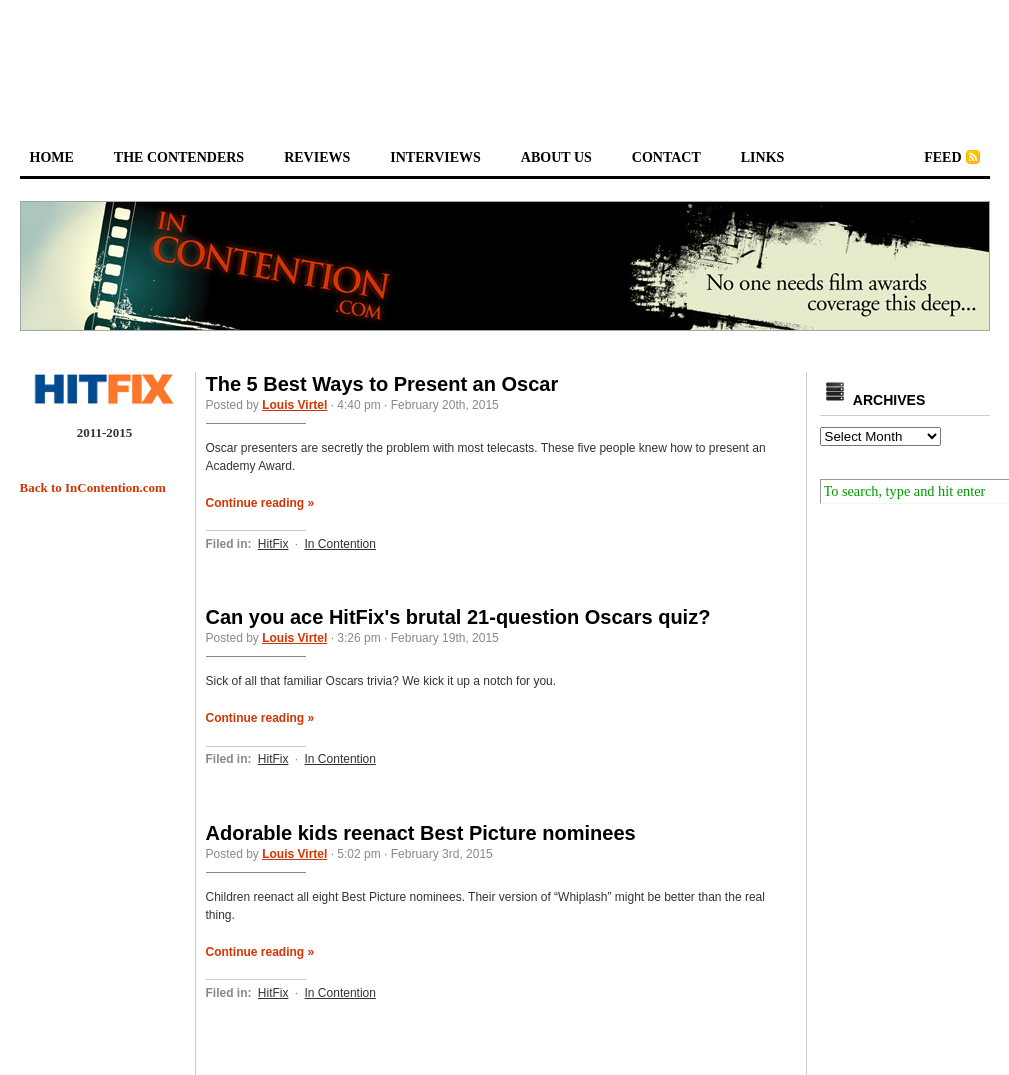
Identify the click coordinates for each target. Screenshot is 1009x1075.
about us (556, 157)
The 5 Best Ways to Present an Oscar (382, 384)
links (763, 157)
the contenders (179, 157)
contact (666, 157)
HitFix (273, 544)
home (52, 157)
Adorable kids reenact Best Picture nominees (421, 833)
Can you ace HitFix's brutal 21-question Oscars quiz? (458, 617)
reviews (317, 157)
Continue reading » (260, 503)
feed (942, 157)
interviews (435, 157)
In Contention (340, 544)
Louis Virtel (294, 405)
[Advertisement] (505, 56)
